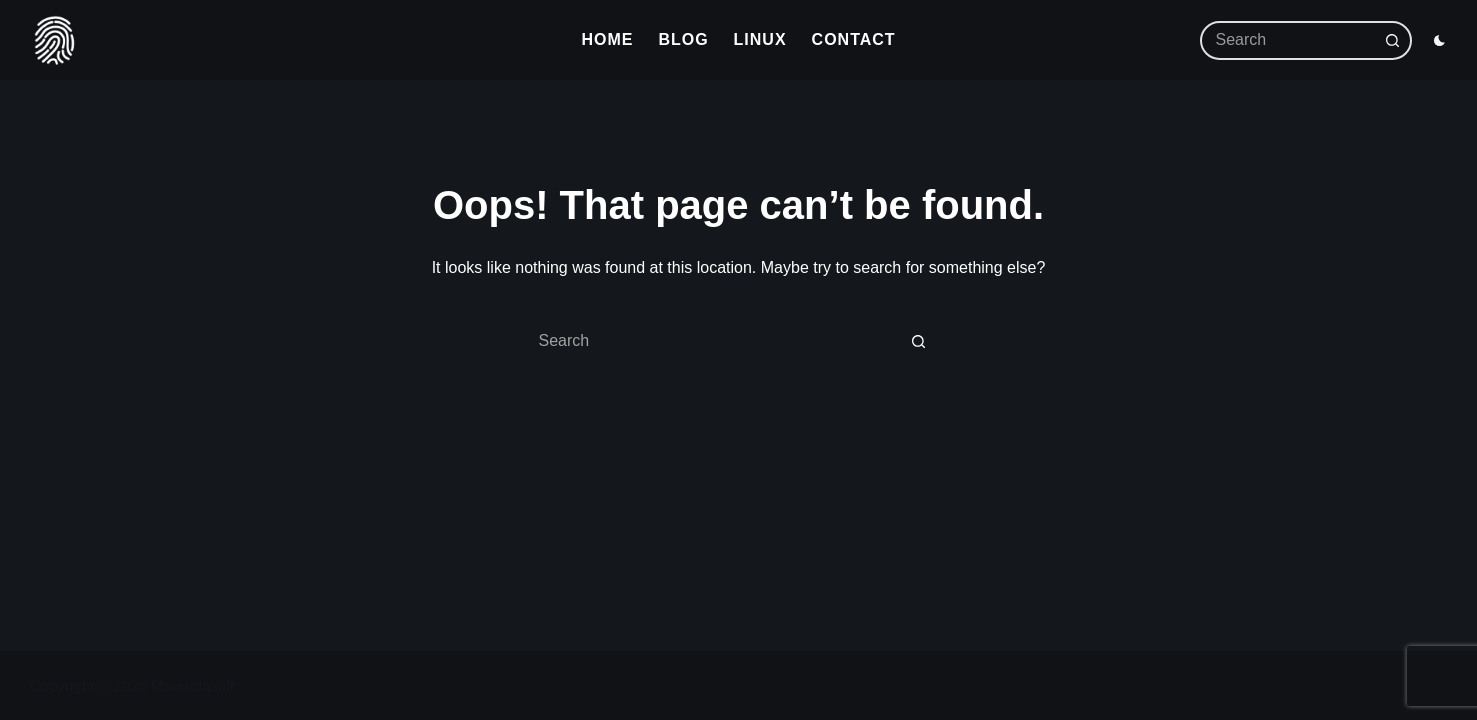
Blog (683, 39)
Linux (760, 39)
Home (607, 39)
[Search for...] (1295, 40)
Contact (854, 39)
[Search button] (1392, 40)
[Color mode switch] (1439, 40)
